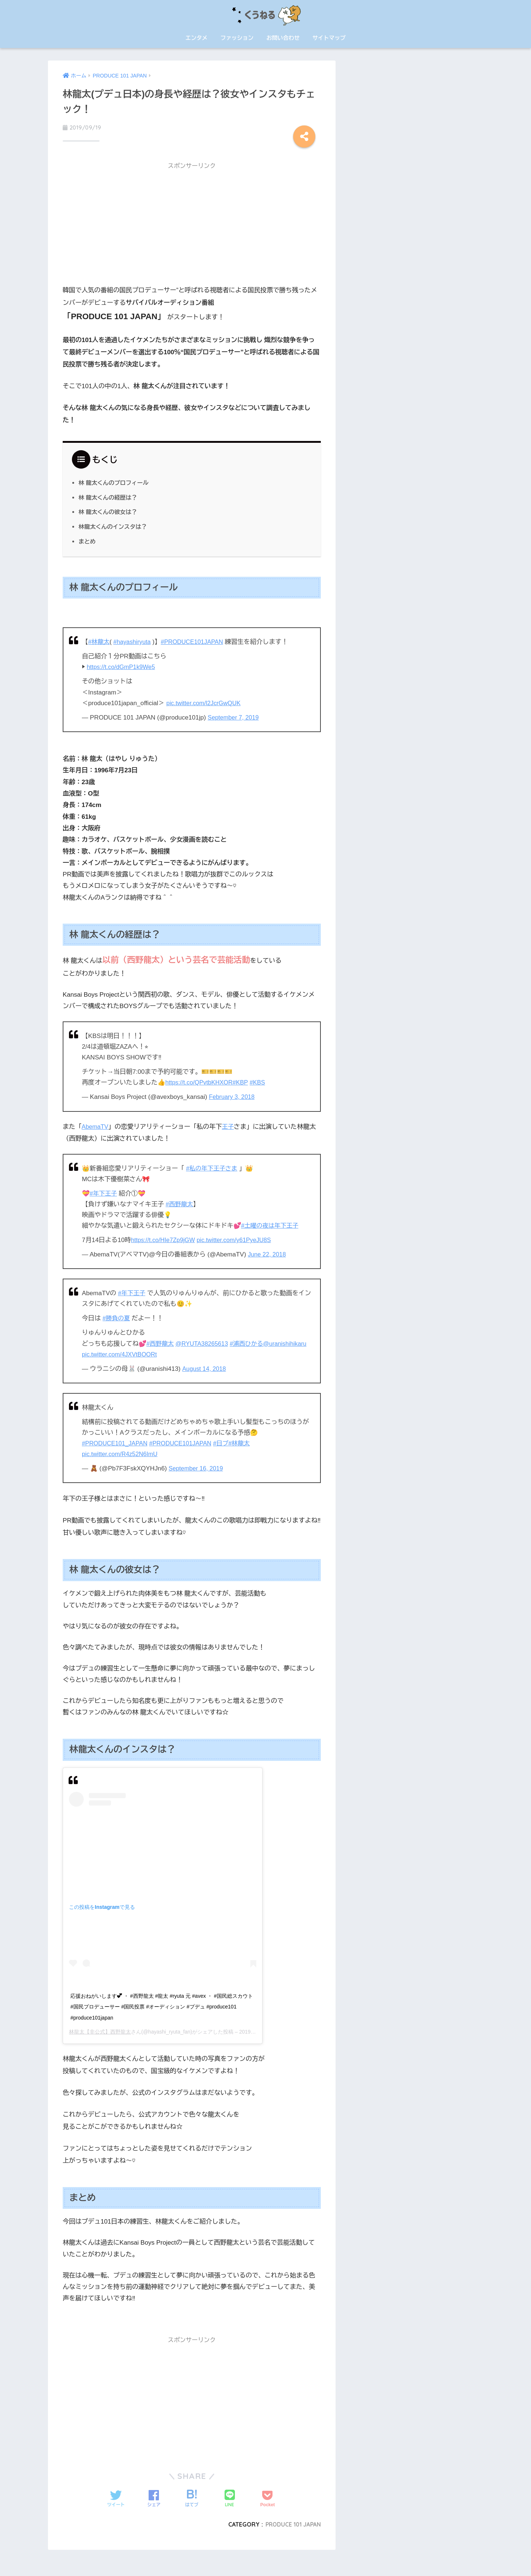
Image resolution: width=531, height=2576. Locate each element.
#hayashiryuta (134, 639)
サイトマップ (329, 38)
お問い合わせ (282, 38)
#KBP (244, 1080)
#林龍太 (99, 639)
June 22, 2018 (268, 1252)
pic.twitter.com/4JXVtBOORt (168, 1352)
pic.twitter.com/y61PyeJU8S (239, 1237)
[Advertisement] (192, 224)
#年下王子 (104, 1191)
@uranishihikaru (105, 1352)
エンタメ (196, 38)
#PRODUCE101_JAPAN (116, 1441)
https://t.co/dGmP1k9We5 (123, 665)
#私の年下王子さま (213, 1166)
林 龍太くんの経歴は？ (109, 495)
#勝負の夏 (117, 1316)
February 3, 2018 (233, 1095)
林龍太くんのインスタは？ (114, 524)
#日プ (228, 1441)
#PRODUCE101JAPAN (197, 639)
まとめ (88, 539)
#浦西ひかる (251, 1341)
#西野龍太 (180, 1202)
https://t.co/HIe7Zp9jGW (164, 1237)
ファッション (237, 38)
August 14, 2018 (205, 1366)
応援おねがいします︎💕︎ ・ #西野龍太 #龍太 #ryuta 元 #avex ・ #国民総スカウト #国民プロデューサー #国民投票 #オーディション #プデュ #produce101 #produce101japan (161, 2004)
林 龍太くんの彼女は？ (109, 510)
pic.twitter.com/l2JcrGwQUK (205, 700)
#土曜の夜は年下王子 (271, 1223)
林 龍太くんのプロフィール (115, 480)
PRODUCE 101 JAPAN (291, 2522)
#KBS (262, 1080)
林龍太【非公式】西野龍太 (100, 2029)
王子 (229, 1124)
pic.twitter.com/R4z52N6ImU (122, 1451)
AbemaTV (95, 1124)
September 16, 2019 (197, 1466)
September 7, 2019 (234, 715)
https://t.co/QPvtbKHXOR (200, 1080)
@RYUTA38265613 (204, 1341)
